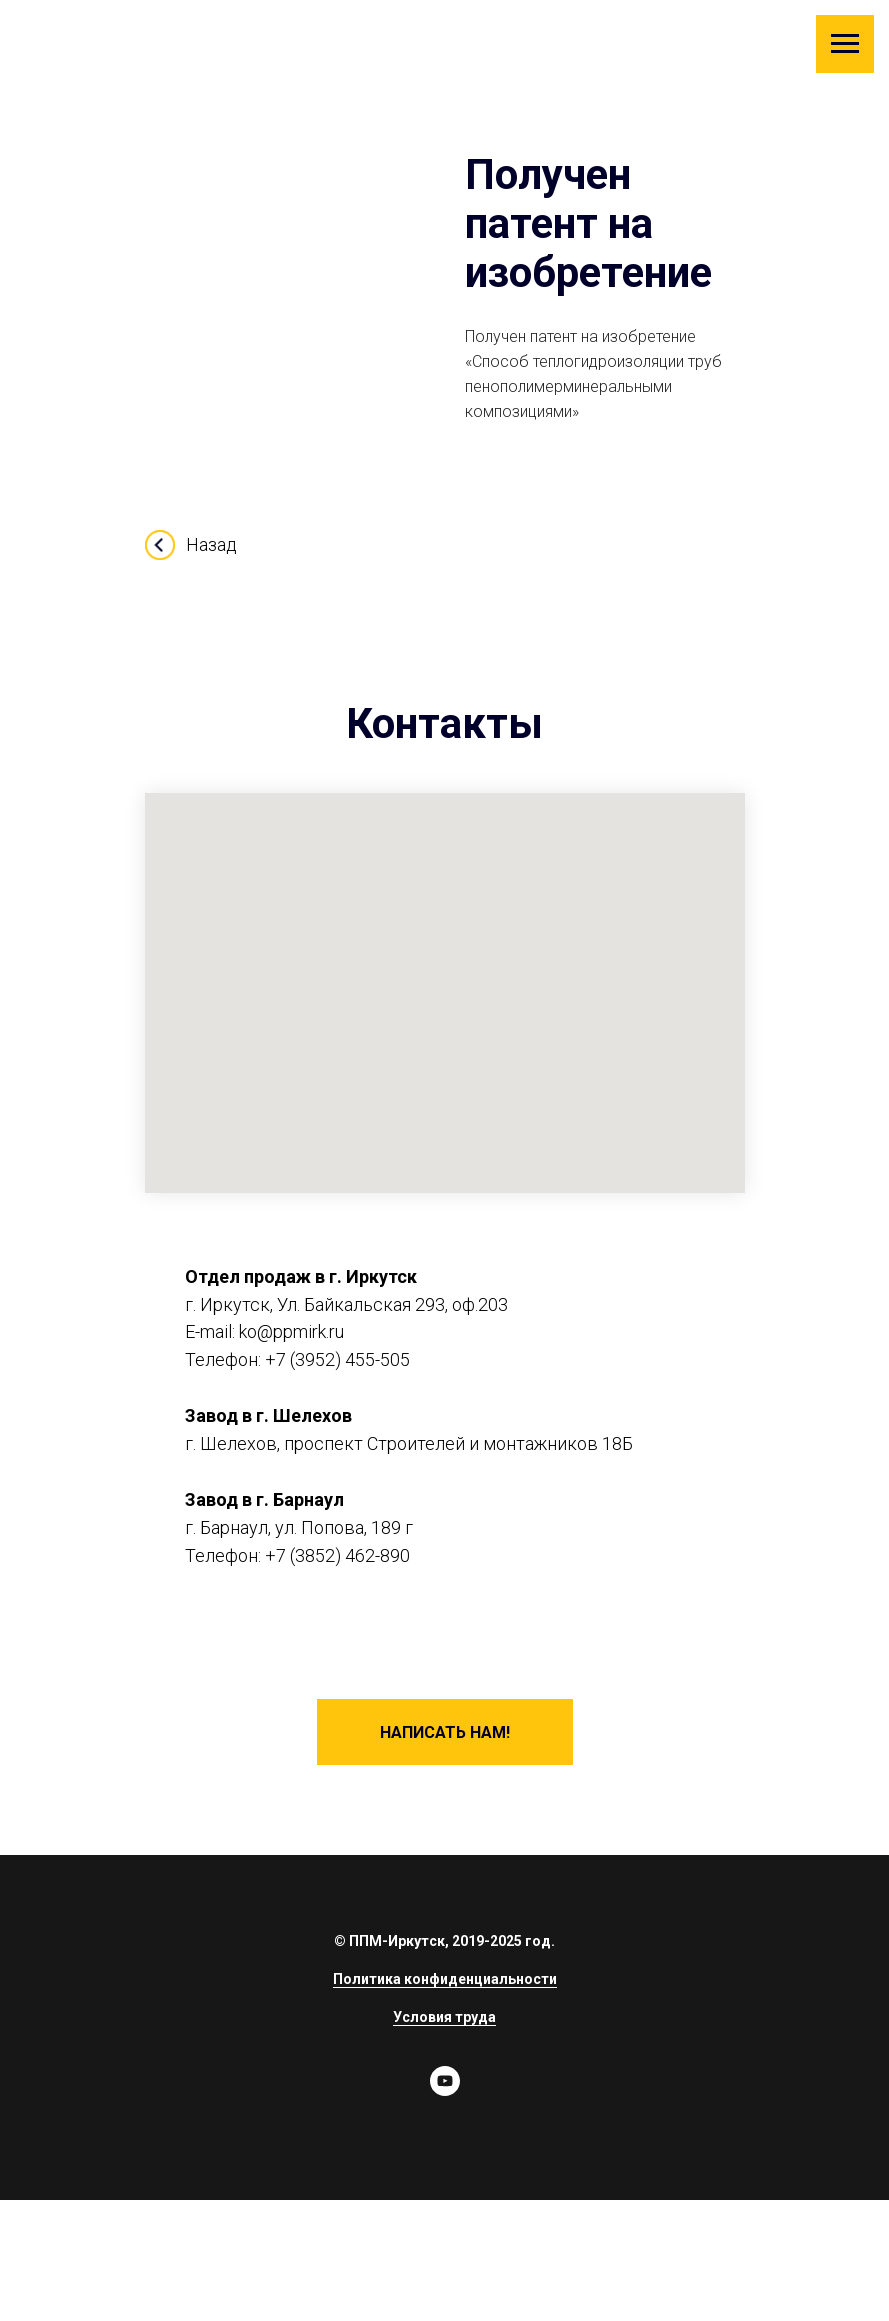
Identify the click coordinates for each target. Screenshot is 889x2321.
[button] (445, 1732)
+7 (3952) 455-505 (337, 1359)
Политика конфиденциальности (445, 1979)
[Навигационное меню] (845, 44)
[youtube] (445, 2090)
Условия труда (444, 2017)
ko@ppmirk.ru (291, 1331)
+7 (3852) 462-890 (337, 1555)
